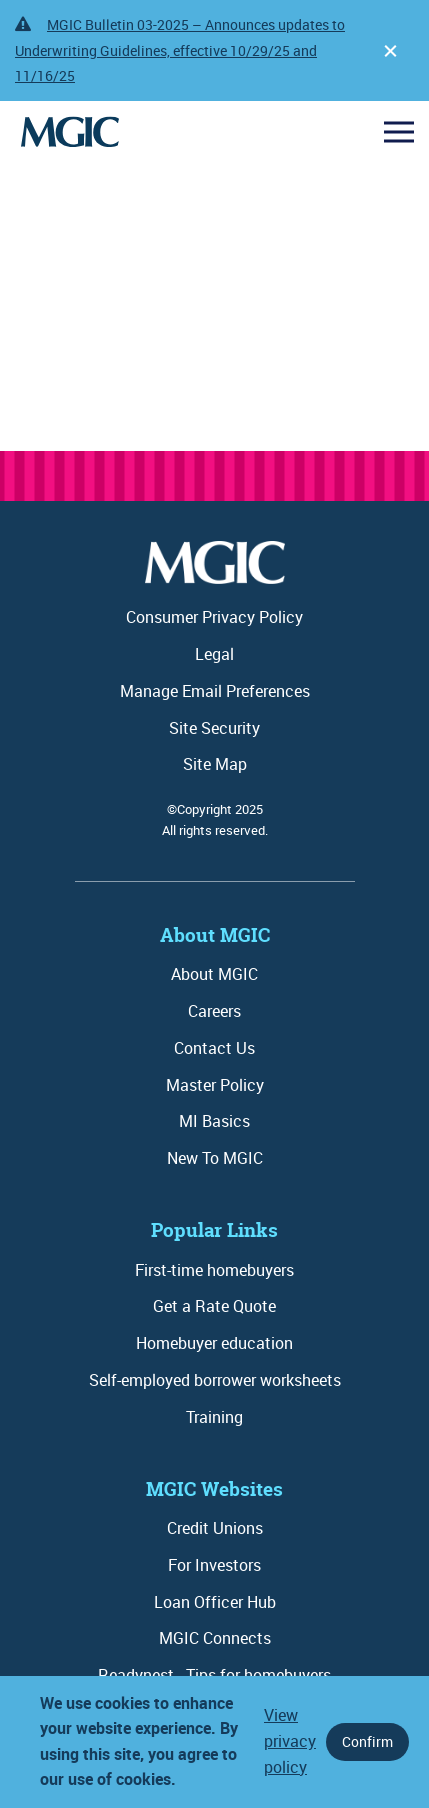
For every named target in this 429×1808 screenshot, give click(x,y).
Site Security (214, 728)
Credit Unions (215, 1528)
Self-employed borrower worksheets (215, 1380)
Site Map (215, 764)
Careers (214, 1011)
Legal (214, 654)
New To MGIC (215, 1158)
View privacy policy (290, 1740)
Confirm (367, 1741)
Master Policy (215, 1085)
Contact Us (214, 1048)
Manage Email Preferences (215, 691)
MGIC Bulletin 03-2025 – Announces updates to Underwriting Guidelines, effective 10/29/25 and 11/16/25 (180, 50)
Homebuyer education (214, 1343)
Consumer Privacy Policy (214, 617)
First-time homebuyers (214, 1270)
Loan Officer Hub (215, 1602)
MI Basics (214, 1121)
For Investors (214, 1565)
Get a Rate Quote (214, 1306)
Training (214, 1417)
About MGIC (214, 974)
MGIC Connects (215, 1638)
